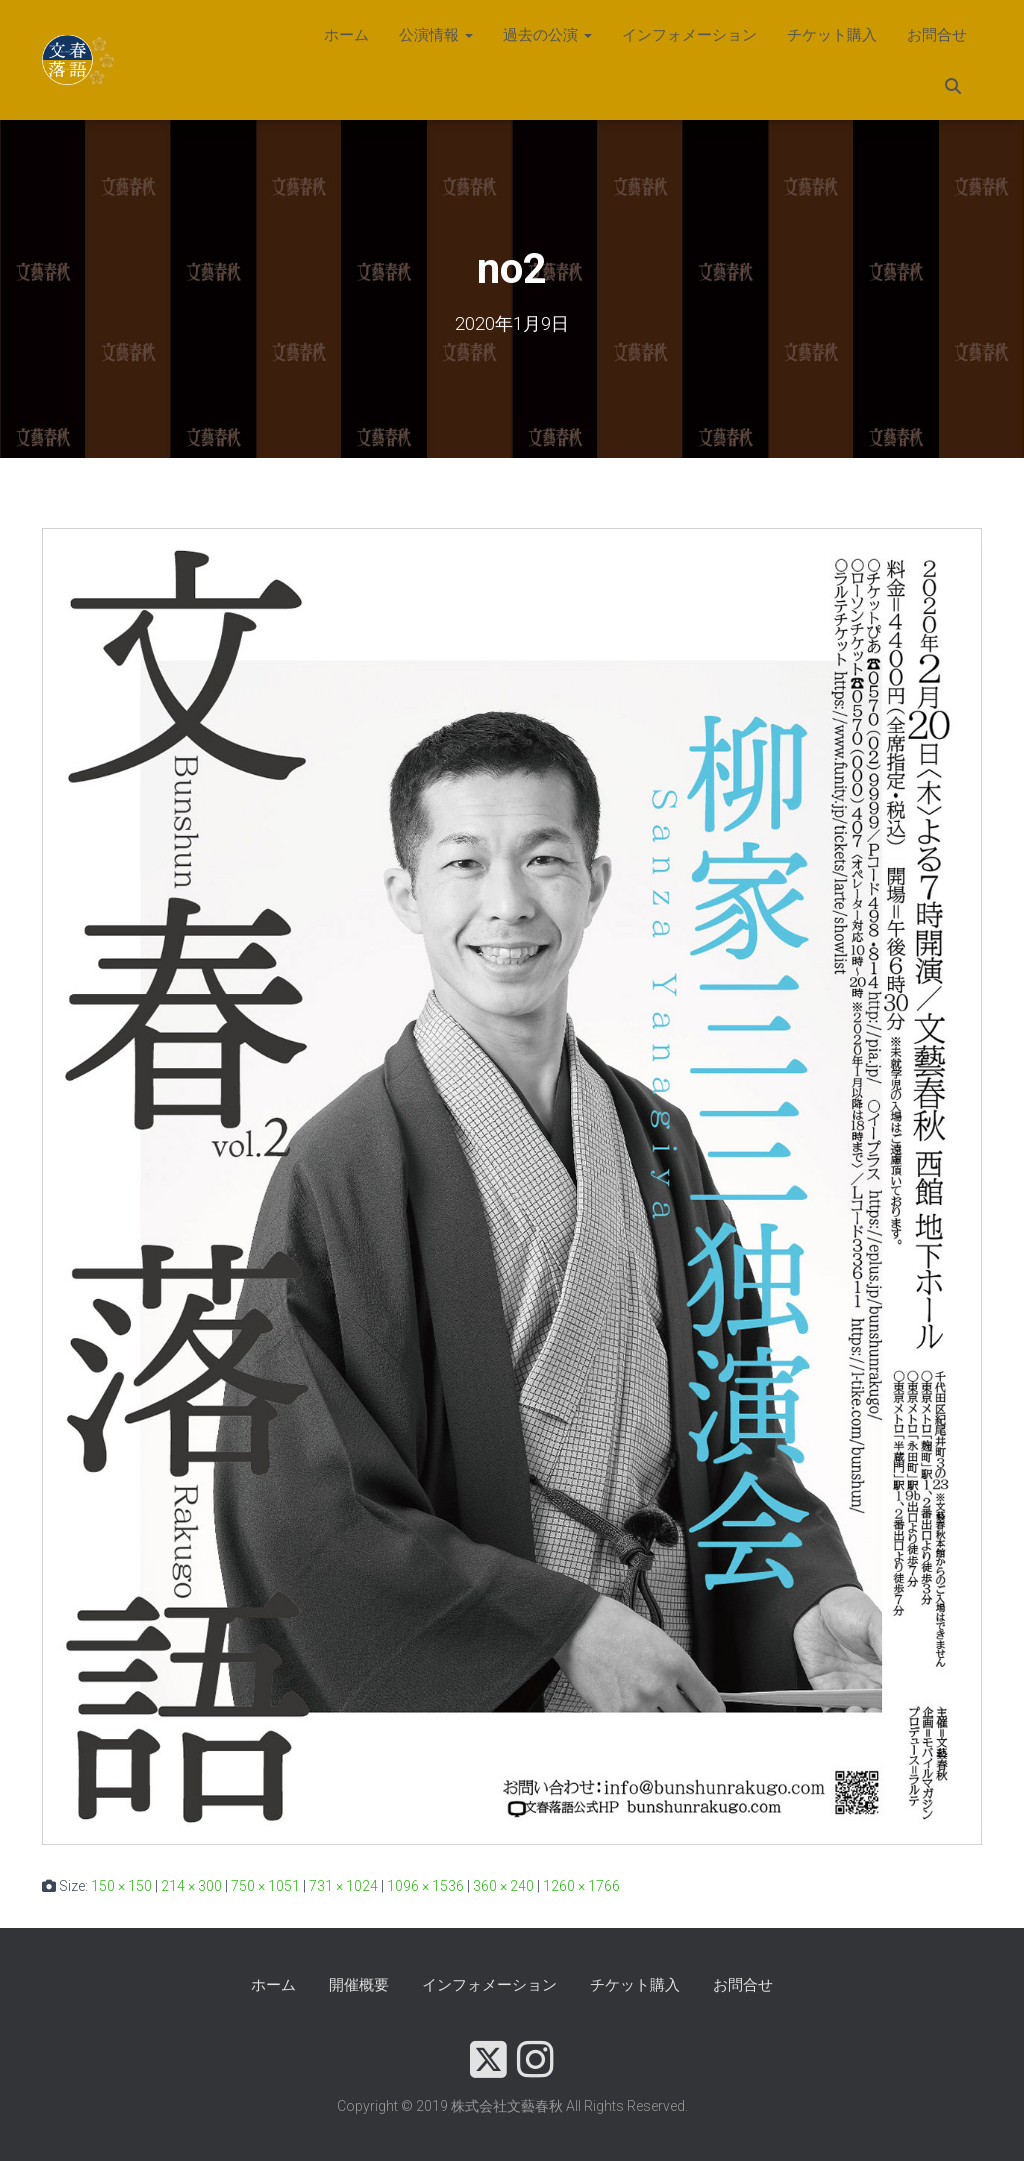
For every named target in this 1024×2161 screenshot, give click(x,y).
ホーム (346, 35)
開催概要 (359, 1985)
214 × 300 (191, 1886)
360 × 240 (503, 1886)
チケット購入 (832, 35)
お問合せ (937, 35)
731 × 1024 (343, 1886)
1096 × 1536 (425, 1886)
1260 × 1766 (581, 1886)
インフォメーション (689, 35)
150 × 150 (121, 1886)
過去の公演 (547, 35)
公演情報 (436, 35)
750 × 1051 (265, 1886)
